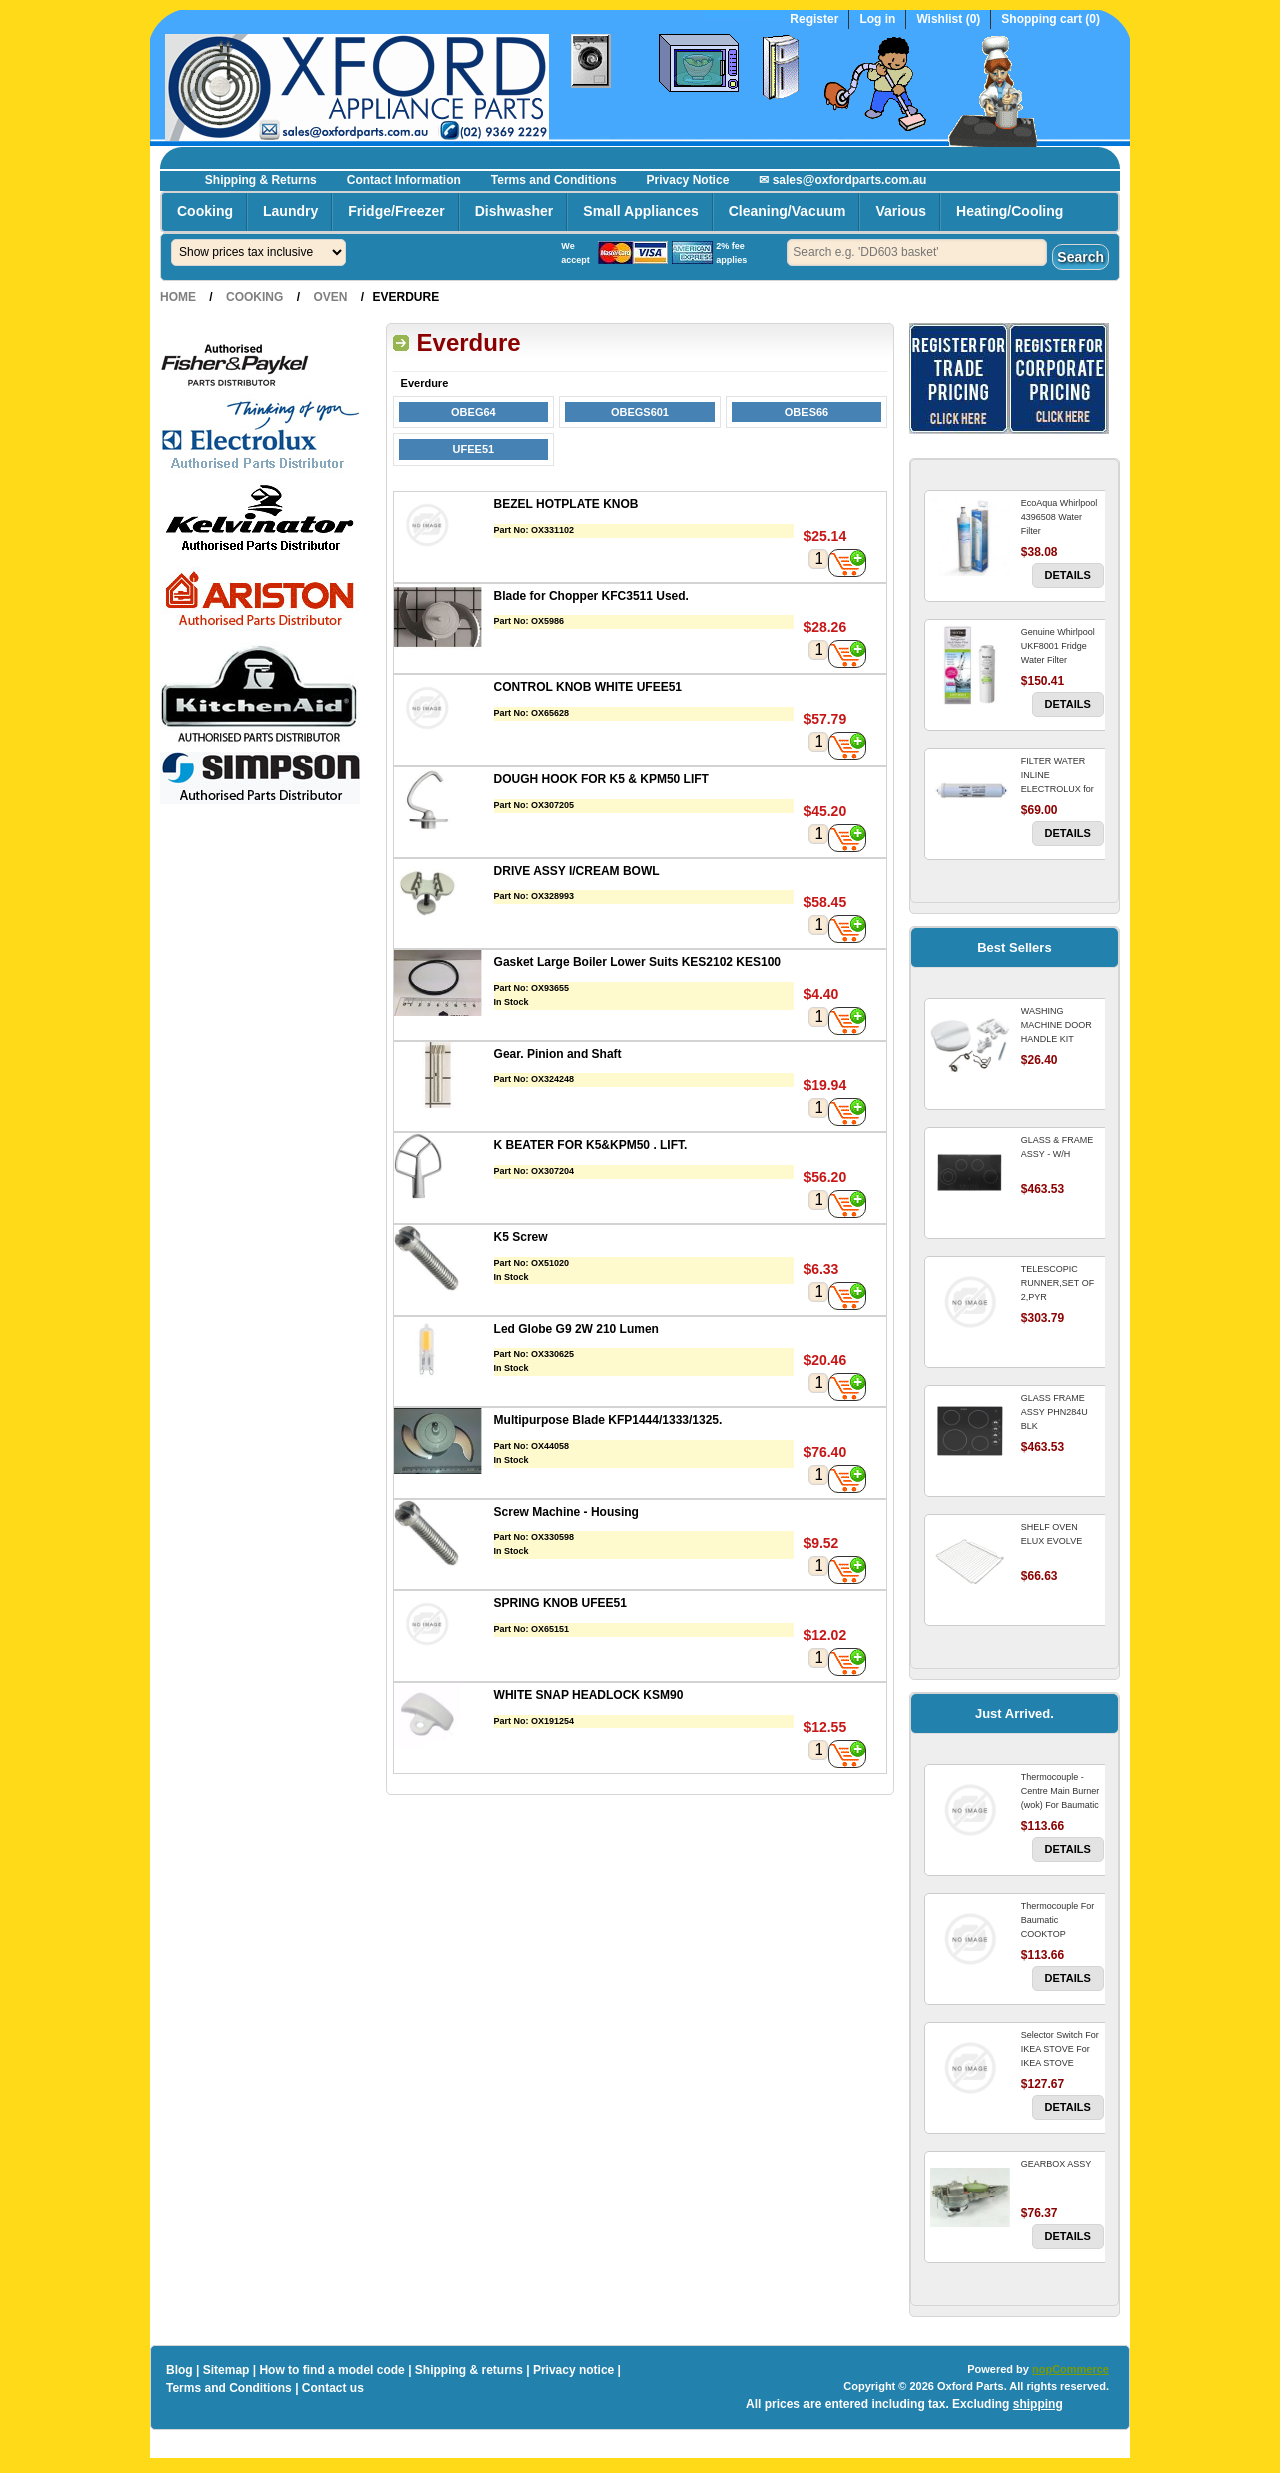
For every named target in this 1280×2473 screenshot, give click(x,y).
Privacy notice (573, 2370)
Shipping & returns (469, 2370)
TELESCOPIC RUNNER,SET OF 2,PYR (1057, 1283)
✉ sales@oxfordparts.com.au (842, 180)
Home (178, 297)
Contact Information (404, 180)
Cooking (205, 211)
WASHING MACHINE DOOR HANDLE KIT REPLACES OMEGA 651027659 (1061, 1039)
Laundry (290, 211)
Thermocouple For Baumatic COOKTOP (1058, 1920)
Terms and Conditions (554, 180)
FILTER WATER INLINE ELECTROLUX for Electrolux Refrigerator (1057, 789)
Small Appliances (640, 211)
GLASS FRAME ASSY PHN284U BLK (1054, 1412)
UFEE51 (474, 449)
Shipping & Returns (261, 180)
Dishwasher (514, 211)
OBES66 (806, 412)
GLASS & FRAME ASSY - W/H (1057, 1147)
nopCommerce (1070, 2369)
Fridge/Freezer (396, 211)
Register (814, 19)
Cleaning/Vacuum (787, 211)
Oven (330, 297)
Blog (179, 2370)
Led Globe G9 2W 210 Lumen (576, 1329)
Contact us (333, 2388)
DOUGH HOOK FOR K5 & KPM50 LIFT (601, 779)
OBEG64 (473, 412)
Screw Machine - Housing (566, 1512)
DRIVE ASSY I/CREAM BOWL (577, 871)
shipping (1038, 2404)
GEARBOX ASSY (1056, 2164)
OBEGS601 (640, 412)
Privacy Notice (688, 180)
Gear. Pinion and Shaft (558, 1054)
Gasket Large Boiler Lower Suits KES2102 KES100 (637, 962)
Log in (877, 19)
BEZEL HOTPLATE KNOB (566, 504)
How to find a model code (331, 2370)
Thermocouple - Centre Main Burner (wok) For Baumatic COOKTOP (1060, 1798)
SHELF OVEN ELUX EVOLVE (1051, 1534)
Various (900, 211)
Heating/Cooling (1009, 211)
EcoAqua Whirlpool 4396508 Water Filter (1059, 517)
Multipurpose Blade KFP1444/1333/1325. (608, 1420)
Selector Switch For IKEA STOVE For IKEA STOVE (1060, 2049)
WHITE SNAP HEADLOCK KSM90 (589, 1695)
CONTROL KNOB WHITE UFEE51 (588, 687)
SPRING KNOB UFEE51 (560, 1603)
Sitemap (226, 2370)
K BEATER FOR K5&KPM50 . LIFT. (591, 1145)
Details (1068, 575)
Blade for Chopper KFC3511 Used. (591, 596)
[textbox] (917, 252)
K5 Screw (521, 1237)
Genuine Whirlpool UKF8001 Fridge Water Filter (1058, 646)
